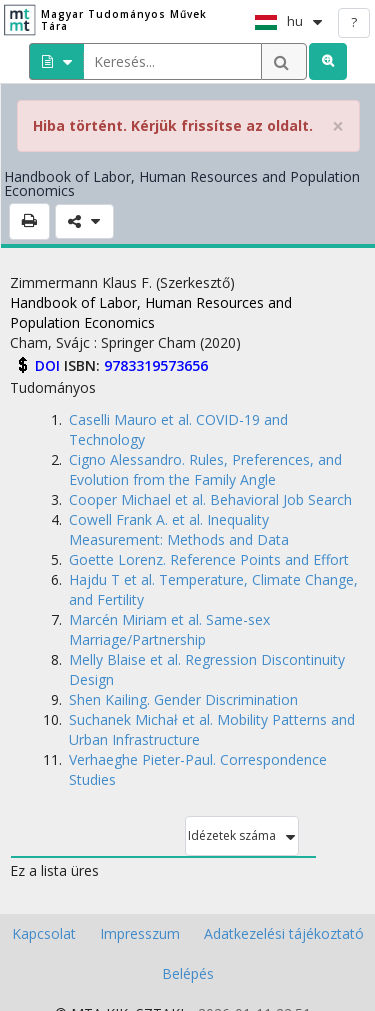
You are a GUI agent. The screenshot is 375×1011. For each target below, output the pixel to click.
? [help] (354, 22)
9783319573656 (156, 365)
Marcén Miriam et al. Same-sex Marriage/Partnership (169, 629)
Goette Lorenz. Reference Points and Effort (209, 559)
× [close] (338, 126)
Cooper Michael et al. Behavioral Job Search (210, 499)
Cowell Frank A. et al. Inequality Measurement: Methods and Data (179, 529)
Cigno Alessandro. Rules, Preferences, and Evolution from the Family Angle (205, 469)
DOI (49, 365)
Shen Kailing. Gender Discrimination (183, 699)
